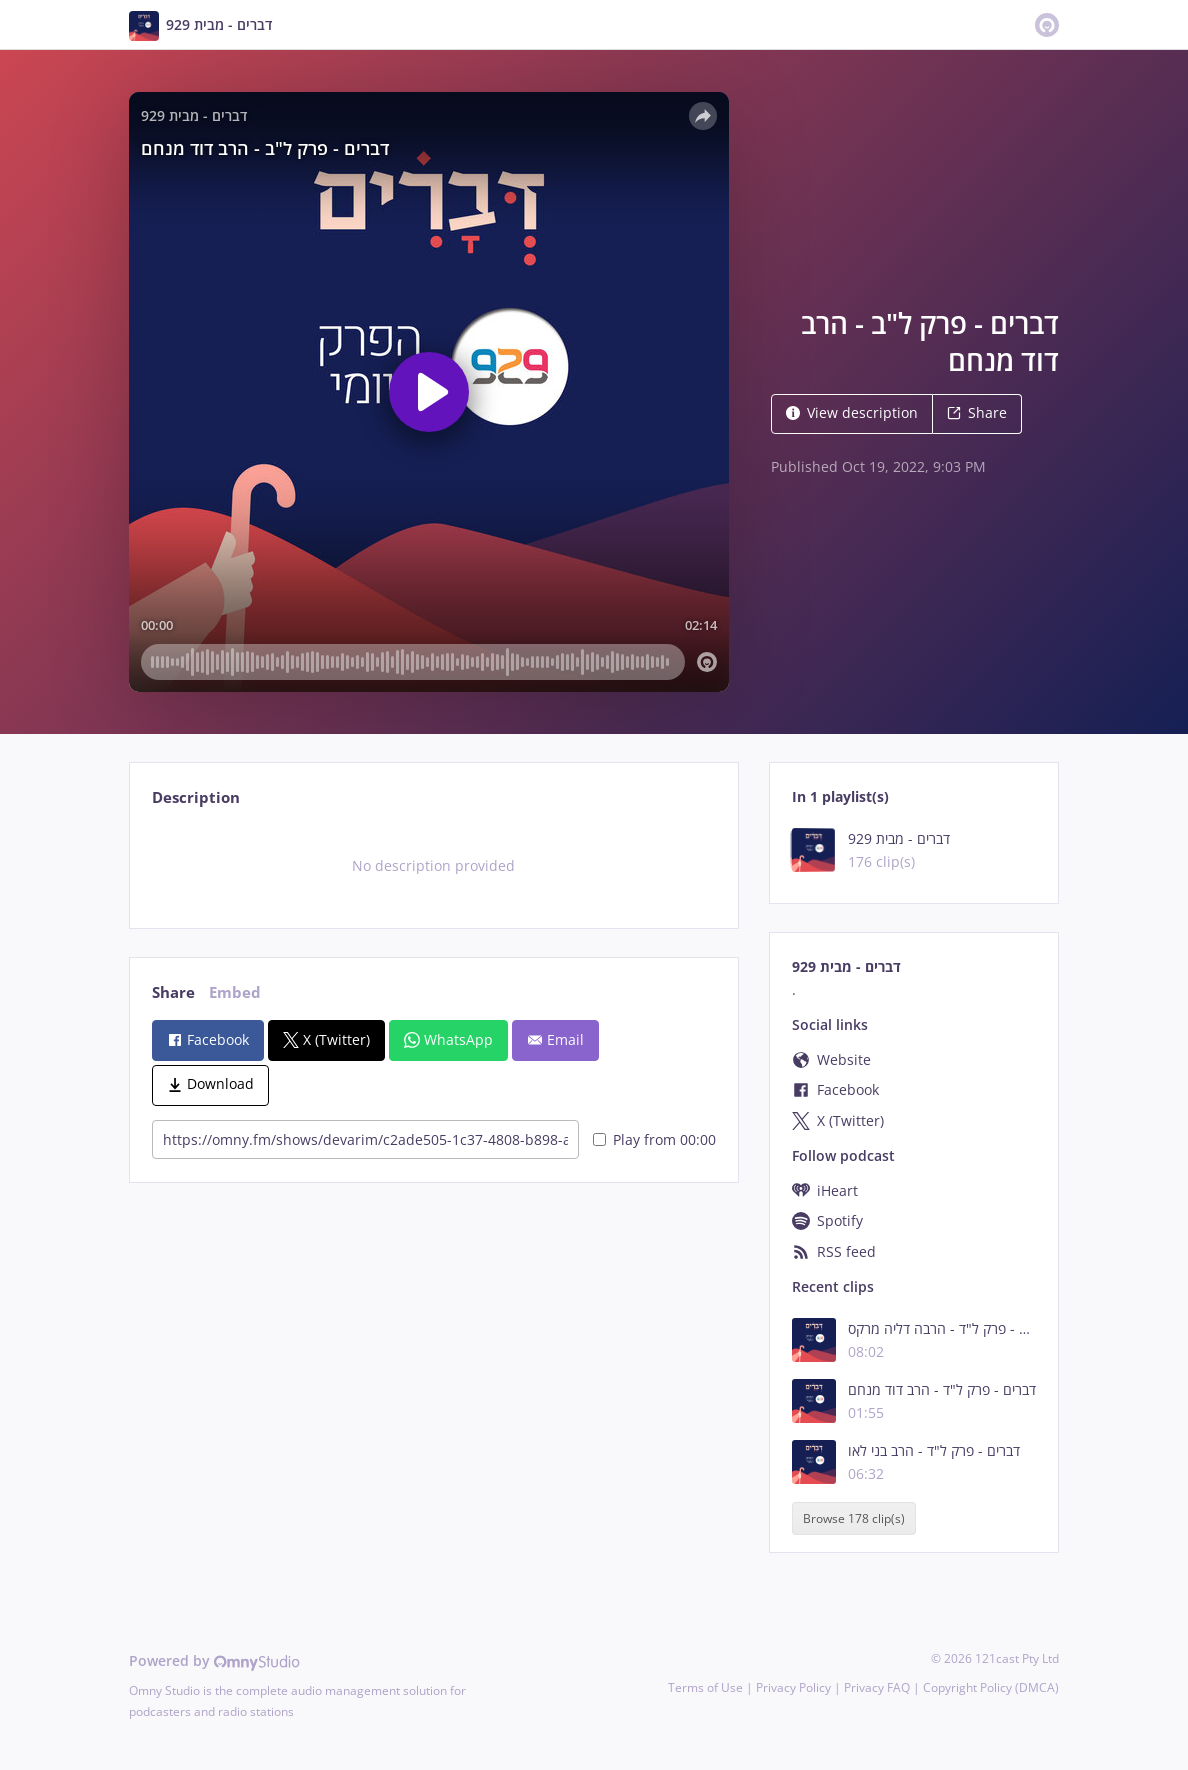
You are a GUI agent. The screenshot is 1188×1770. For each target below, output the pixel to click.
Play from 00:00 (654, 1139)
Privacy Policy (793, 1687)
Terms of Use (705, 1687)
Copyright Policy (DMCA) (991, 1687)
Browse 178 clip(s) (854, 1518)
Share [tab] (173, 992)
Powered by (214, 1660)
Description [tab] (196, 797)
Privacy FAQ (877, 1687)
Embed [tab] (235, 992)
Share (977, 412)
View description (852, 412)
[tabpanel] (433, 866)
